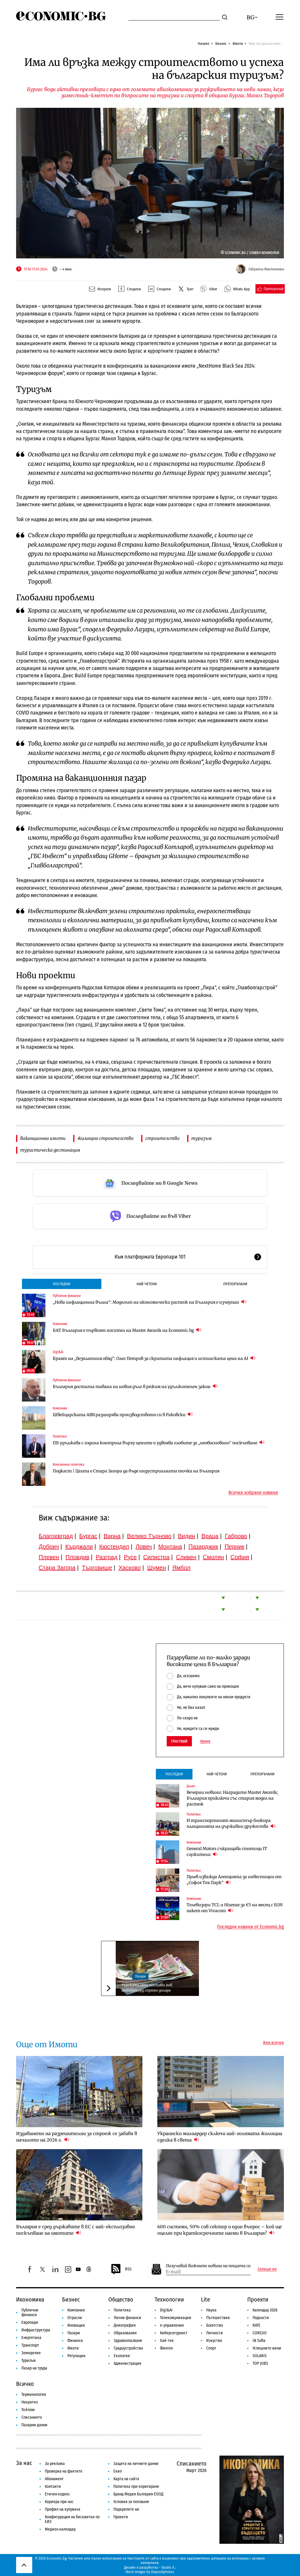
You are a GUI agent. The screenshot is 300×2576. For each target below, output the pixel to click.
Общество (120, 2299)
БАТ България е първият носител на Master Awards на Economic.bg (127, 1330)
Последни (61, 1284)
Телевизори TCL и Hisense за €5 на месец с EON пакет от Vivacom (235, 1907)
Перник (234, 1546)
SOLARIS (260, 2355)
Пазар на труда (34, 2368)
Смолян (213, 1557)
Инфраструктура (35, 2330)
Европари (29, 2322)
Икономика (30, 2299)
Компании (60, 1324)
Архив (205, 1741)
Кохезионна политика (68, 1464)
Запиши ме (267, 2269)
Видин (186, 1536)
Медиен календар (60, 2529)
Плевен (49, 1557)
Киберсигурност (174, 2332)
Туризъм (28, 2360)
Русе (130, 1557)
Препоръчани (235, 1284)
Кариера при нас (59, 2501)
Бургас (88, 1536)
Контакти (53, 2486)
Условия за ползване (131, 2501)
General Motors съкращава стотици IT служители (227, 1851)
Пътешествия (218, 2317)
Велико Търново (149, 1536)
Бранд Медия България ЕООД (138, 2494)
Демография (125, 2325)
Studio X (167, 2567)
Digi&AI (58, 1352)
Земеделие (31, 2352)
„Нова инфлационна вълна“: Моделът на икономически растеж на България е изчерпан (149, 1302)
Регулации (76, 2355)
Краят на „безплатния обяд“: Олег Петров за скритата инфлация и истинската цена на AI (154, 1358)
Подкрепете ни (126, 2509)
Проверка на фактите (63, 2471)
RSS (121, 2269)
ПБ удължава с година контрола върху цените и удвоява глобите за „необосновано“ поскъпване (159, 1442)
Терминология (33, 2394)
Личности (214, 2332)
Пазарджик (203, 1546)
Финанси (75, 2340)
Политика (60, 1436)
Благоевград (56, 1536)
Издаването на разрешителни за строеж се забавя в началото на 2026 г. (76, 2137)
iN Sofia (259, 2340)
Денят (191, 1786)
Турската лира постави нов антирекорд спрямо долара (147, 1987)
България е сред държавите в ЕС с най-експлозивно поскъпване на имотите (75, 2230)
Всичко (25, 2384)
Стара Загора (57, 1567)
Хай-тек (167, 2340)
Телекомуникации (175, 2317)
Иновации (76, 2325)
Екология (122, 2355)
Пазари (140, 1976)
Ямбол (181, 1567)
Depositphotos (162, 2572)
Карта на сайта (126, 2478)
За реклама (55, 2463)
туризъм (201, 1138)
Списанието (31, 2417)
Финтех (166, 2348)
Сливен (186, 1557)
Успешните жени (267, 2348)
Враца (210, 1536)
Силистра (156, 1557)
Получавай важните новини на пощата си (208, 2265)
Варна (112, 1536)
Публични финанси (67, 1296)
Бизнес (221, 43)
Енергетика (31, 2337)
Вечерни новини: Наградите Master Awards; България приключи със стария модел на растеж (232, 1798)
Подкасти (261, 2317)
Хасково (129, 1567)
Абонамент (54, 2478)
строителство (162, 1138)
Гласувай (179, 1741)
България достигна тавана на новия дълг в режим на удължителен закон (135, 1386)
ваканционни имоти (43, 1138)
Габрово (236, 1536)
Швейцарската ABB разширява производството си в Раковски (123, 1414)
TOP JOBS (260, 2363)
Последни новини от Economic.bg (250, 1926)
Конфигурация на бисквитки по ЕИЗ (72, 2519)
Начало (203, 43)
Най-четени (147, 1284)
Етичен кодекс (57, 2494)
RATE (256, 2325)
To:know (28, 2409)
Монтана (170, 1546)
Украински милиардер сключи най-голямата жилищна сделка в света (219, 2137)
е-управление (172, 2325)
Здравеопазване (128, 2340)
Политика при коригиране (136, 2486)
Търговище (97, 1567)
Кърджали (79, 1546)
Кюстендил (114, 1546)
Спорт (211, 2348)
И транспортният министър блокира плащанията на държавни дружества (231, 1823)
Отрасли (74, 2317)
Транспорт (30, 2345)
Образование (125, 2332)
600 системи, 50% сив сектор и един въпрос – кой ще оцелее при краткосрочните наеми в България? (219, 2230)
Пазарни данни (34, 2424)
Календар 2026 (265, 2310)
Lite (205, 2299)
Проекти (257, 2299)
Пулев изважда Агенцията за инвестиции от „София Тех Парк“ (234, 1879)
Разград (106, 1557)
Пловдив (77, 1557)
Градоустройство (128, 2348)
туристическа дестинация (50, 1150)
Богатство (214, 2325)
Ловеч (144, 1546)
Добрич (49, 1546)
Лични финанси (127, 2317)
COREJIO (260, 2332)
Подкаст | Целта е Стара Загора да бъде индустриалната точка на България (136, 1471)
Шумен (156, 1567)
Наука (211, 2310)
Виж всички (273, 2043)
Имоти (238, 43)
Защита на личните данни (135, 2463)
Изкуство (214, 2340)
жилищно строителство (105, 1138)
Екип (117, 2471)
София (240, 1557)
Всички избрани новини (253, 1492)
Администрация (127, 2363)
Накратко (29, 2402)
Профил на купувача (62, 2509)
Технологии (169, 2299)
